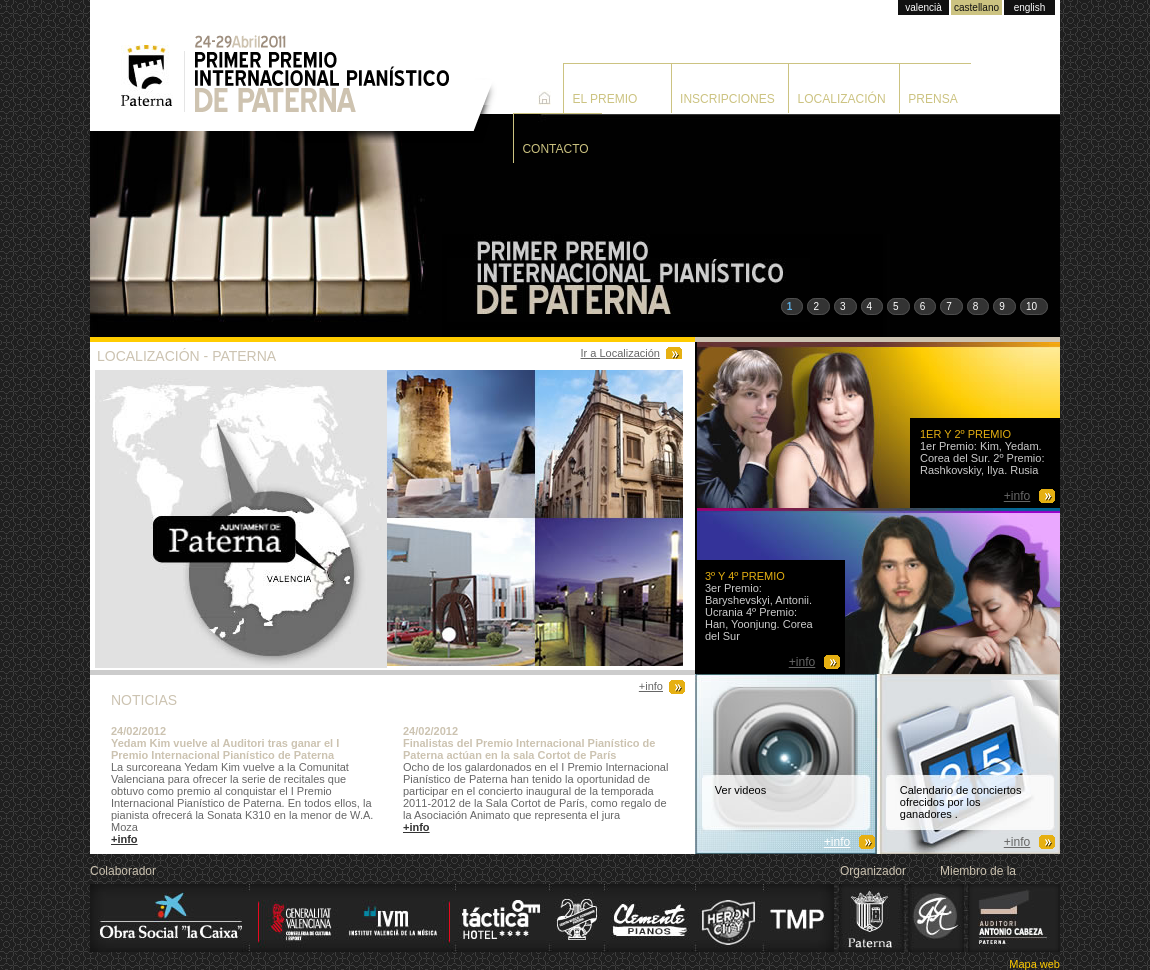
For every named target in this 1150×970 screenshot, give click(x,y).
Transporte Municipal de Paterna (799, 918)
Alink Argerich (937, 918)
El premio (604, 99)
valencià (923, 7)
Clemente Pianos (649, 918)
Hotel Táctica (500, 918)
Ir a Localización (621, 353)
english (1030, 7)
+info (651, 686)
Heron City (728, 918)
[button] (792, 306)
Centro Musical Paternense (578, 918)
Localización (842, 99)
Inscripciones (727, 99)
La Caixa (167, 918)
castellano (976, 7)
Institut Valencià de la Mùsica (357, 918)
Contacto (555, 149)
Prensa (932, 99)
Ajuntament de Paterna (872, 918)
